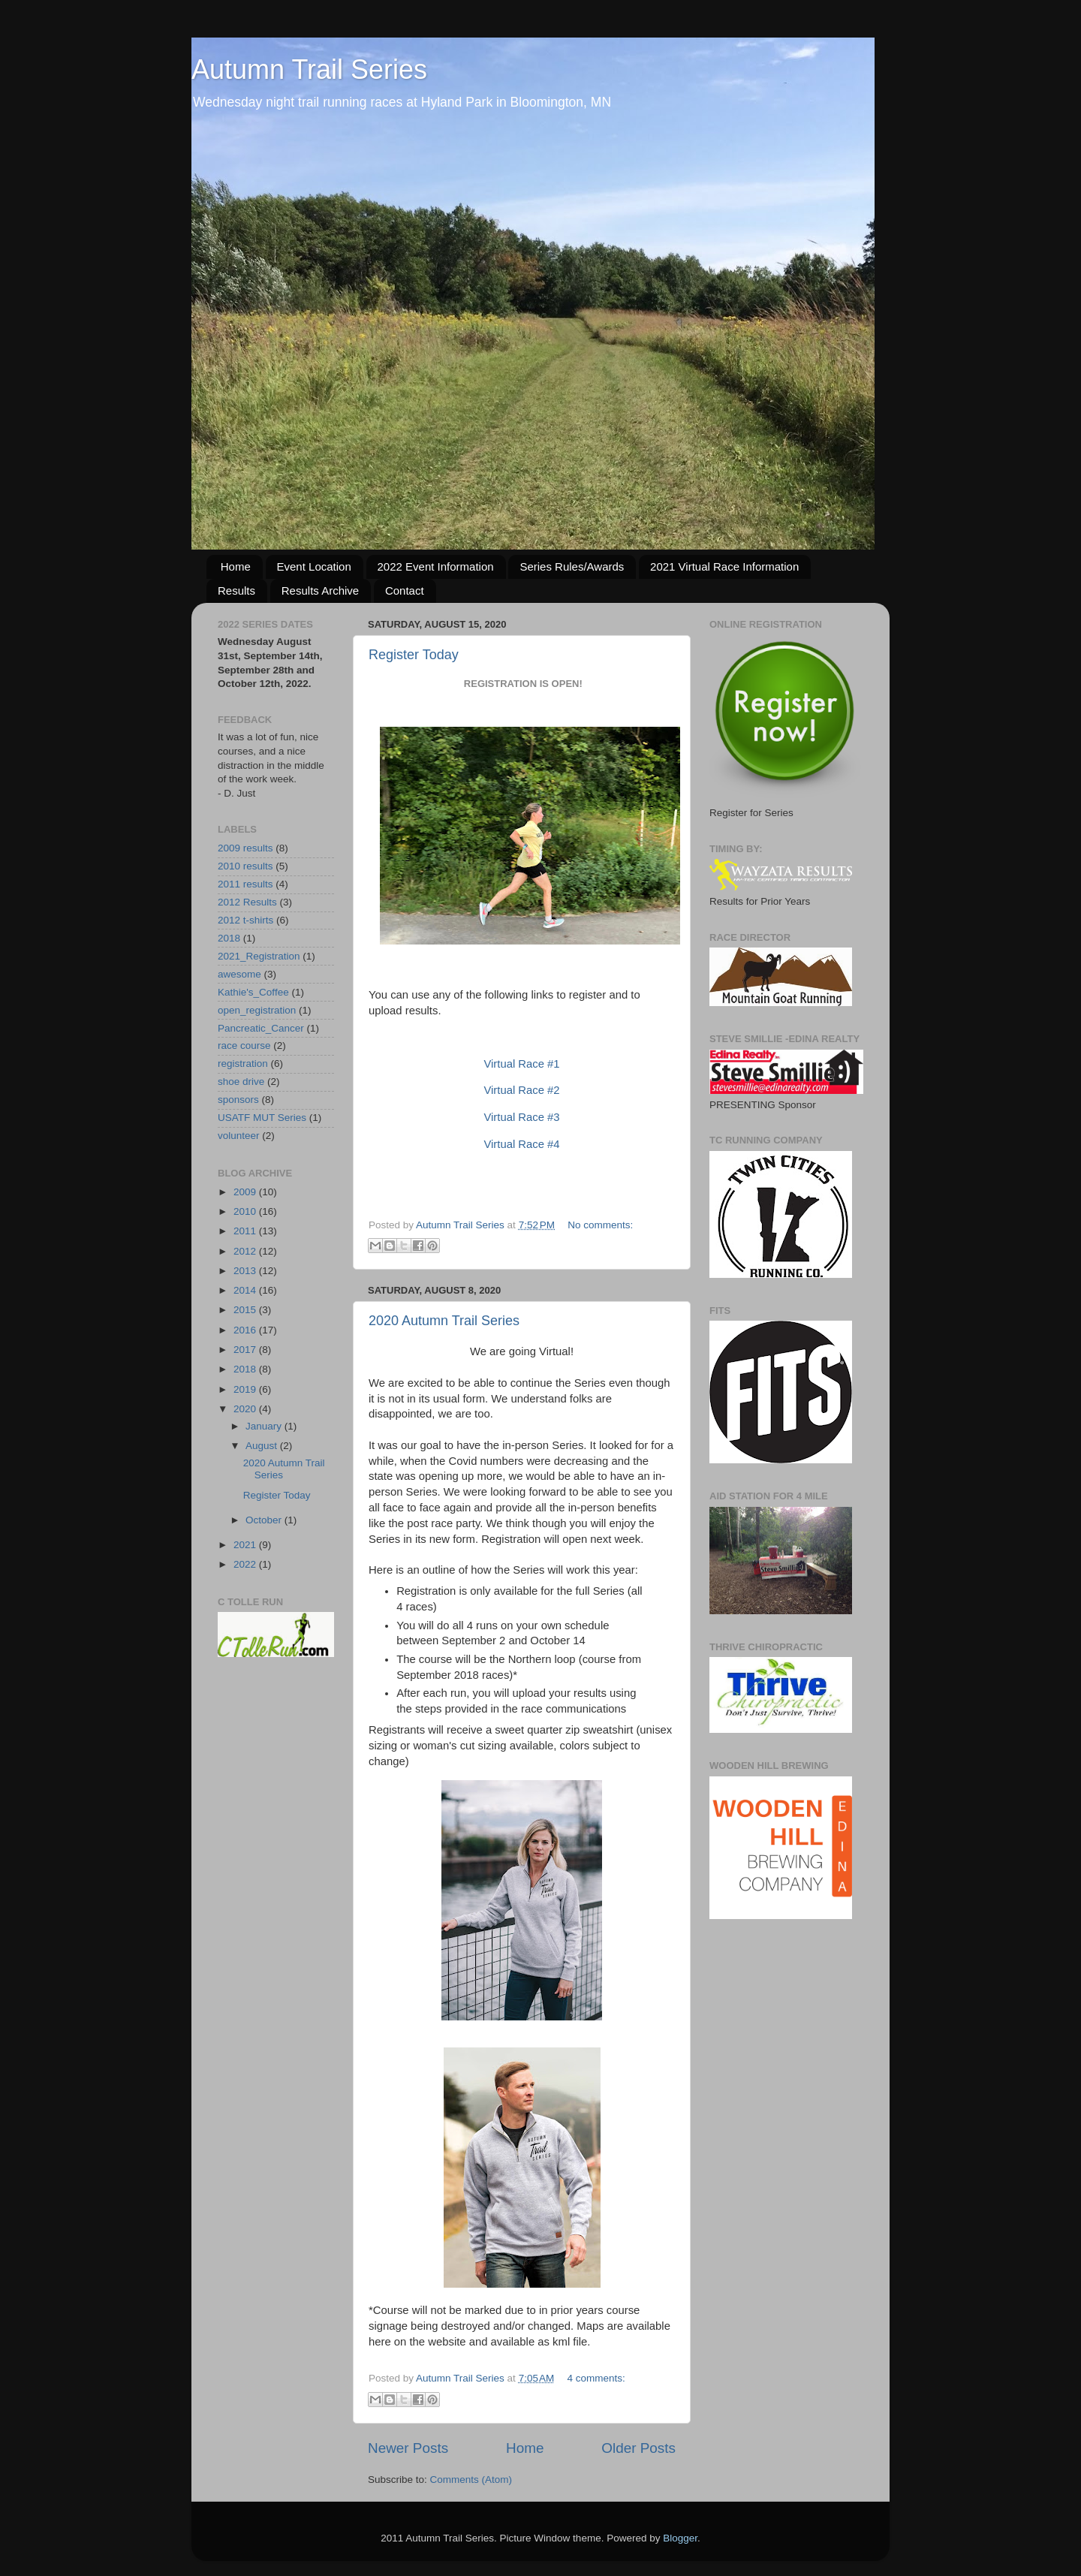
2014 (246, 1290)
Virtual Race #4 (521, 1144)
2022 (246, 1564)
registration (243, 1063)
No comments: (600, 1225)
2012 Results (247, 902)
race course (244, 1045)
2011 (246, 1231)
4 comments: (596, 2378)
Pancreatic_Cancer (261, 1028)
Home (236, 566)
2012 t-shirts (245, 920)
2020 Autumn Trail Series (444, 1320)
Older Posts (638, 2448)
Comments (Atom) (471, 2479)
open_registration (257, 1010)
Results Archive (320, 590)
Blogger (680, 2538)
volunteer (239, 1135)
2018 (229, 938)
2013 (246, 1270)
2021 (246, 1544)
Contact (404, 590)
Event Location (314, 566)
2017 (246, 1349)
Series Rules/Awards (571, 566)
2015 (246, 1309)
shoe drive (241, 1081)
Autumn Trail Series (309, 69)
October (265, 1520)
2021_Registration (259, 956)
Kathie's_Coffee (253, 992)
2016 (246, 1330)
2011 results (245, 884)
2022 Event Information (436, 566)
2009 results (245, 848)
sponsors (238, 1099)
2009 (246, 1192)
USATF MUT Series (262, 1117)
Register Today (414, 654)
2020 (246, 1409)
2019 (246, 1389)
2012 (246, 1251)
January (265, 1426)
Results (236, 590)
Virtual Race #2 (521, 1090)
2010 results (245, 866)
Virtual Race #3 (521, 1117)
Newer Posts (408, 2448)
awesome (239, 974)
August (262, 1445)
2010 (246, 1211)
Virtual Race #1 (521, 1064)
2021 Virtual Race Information (724, 566)
